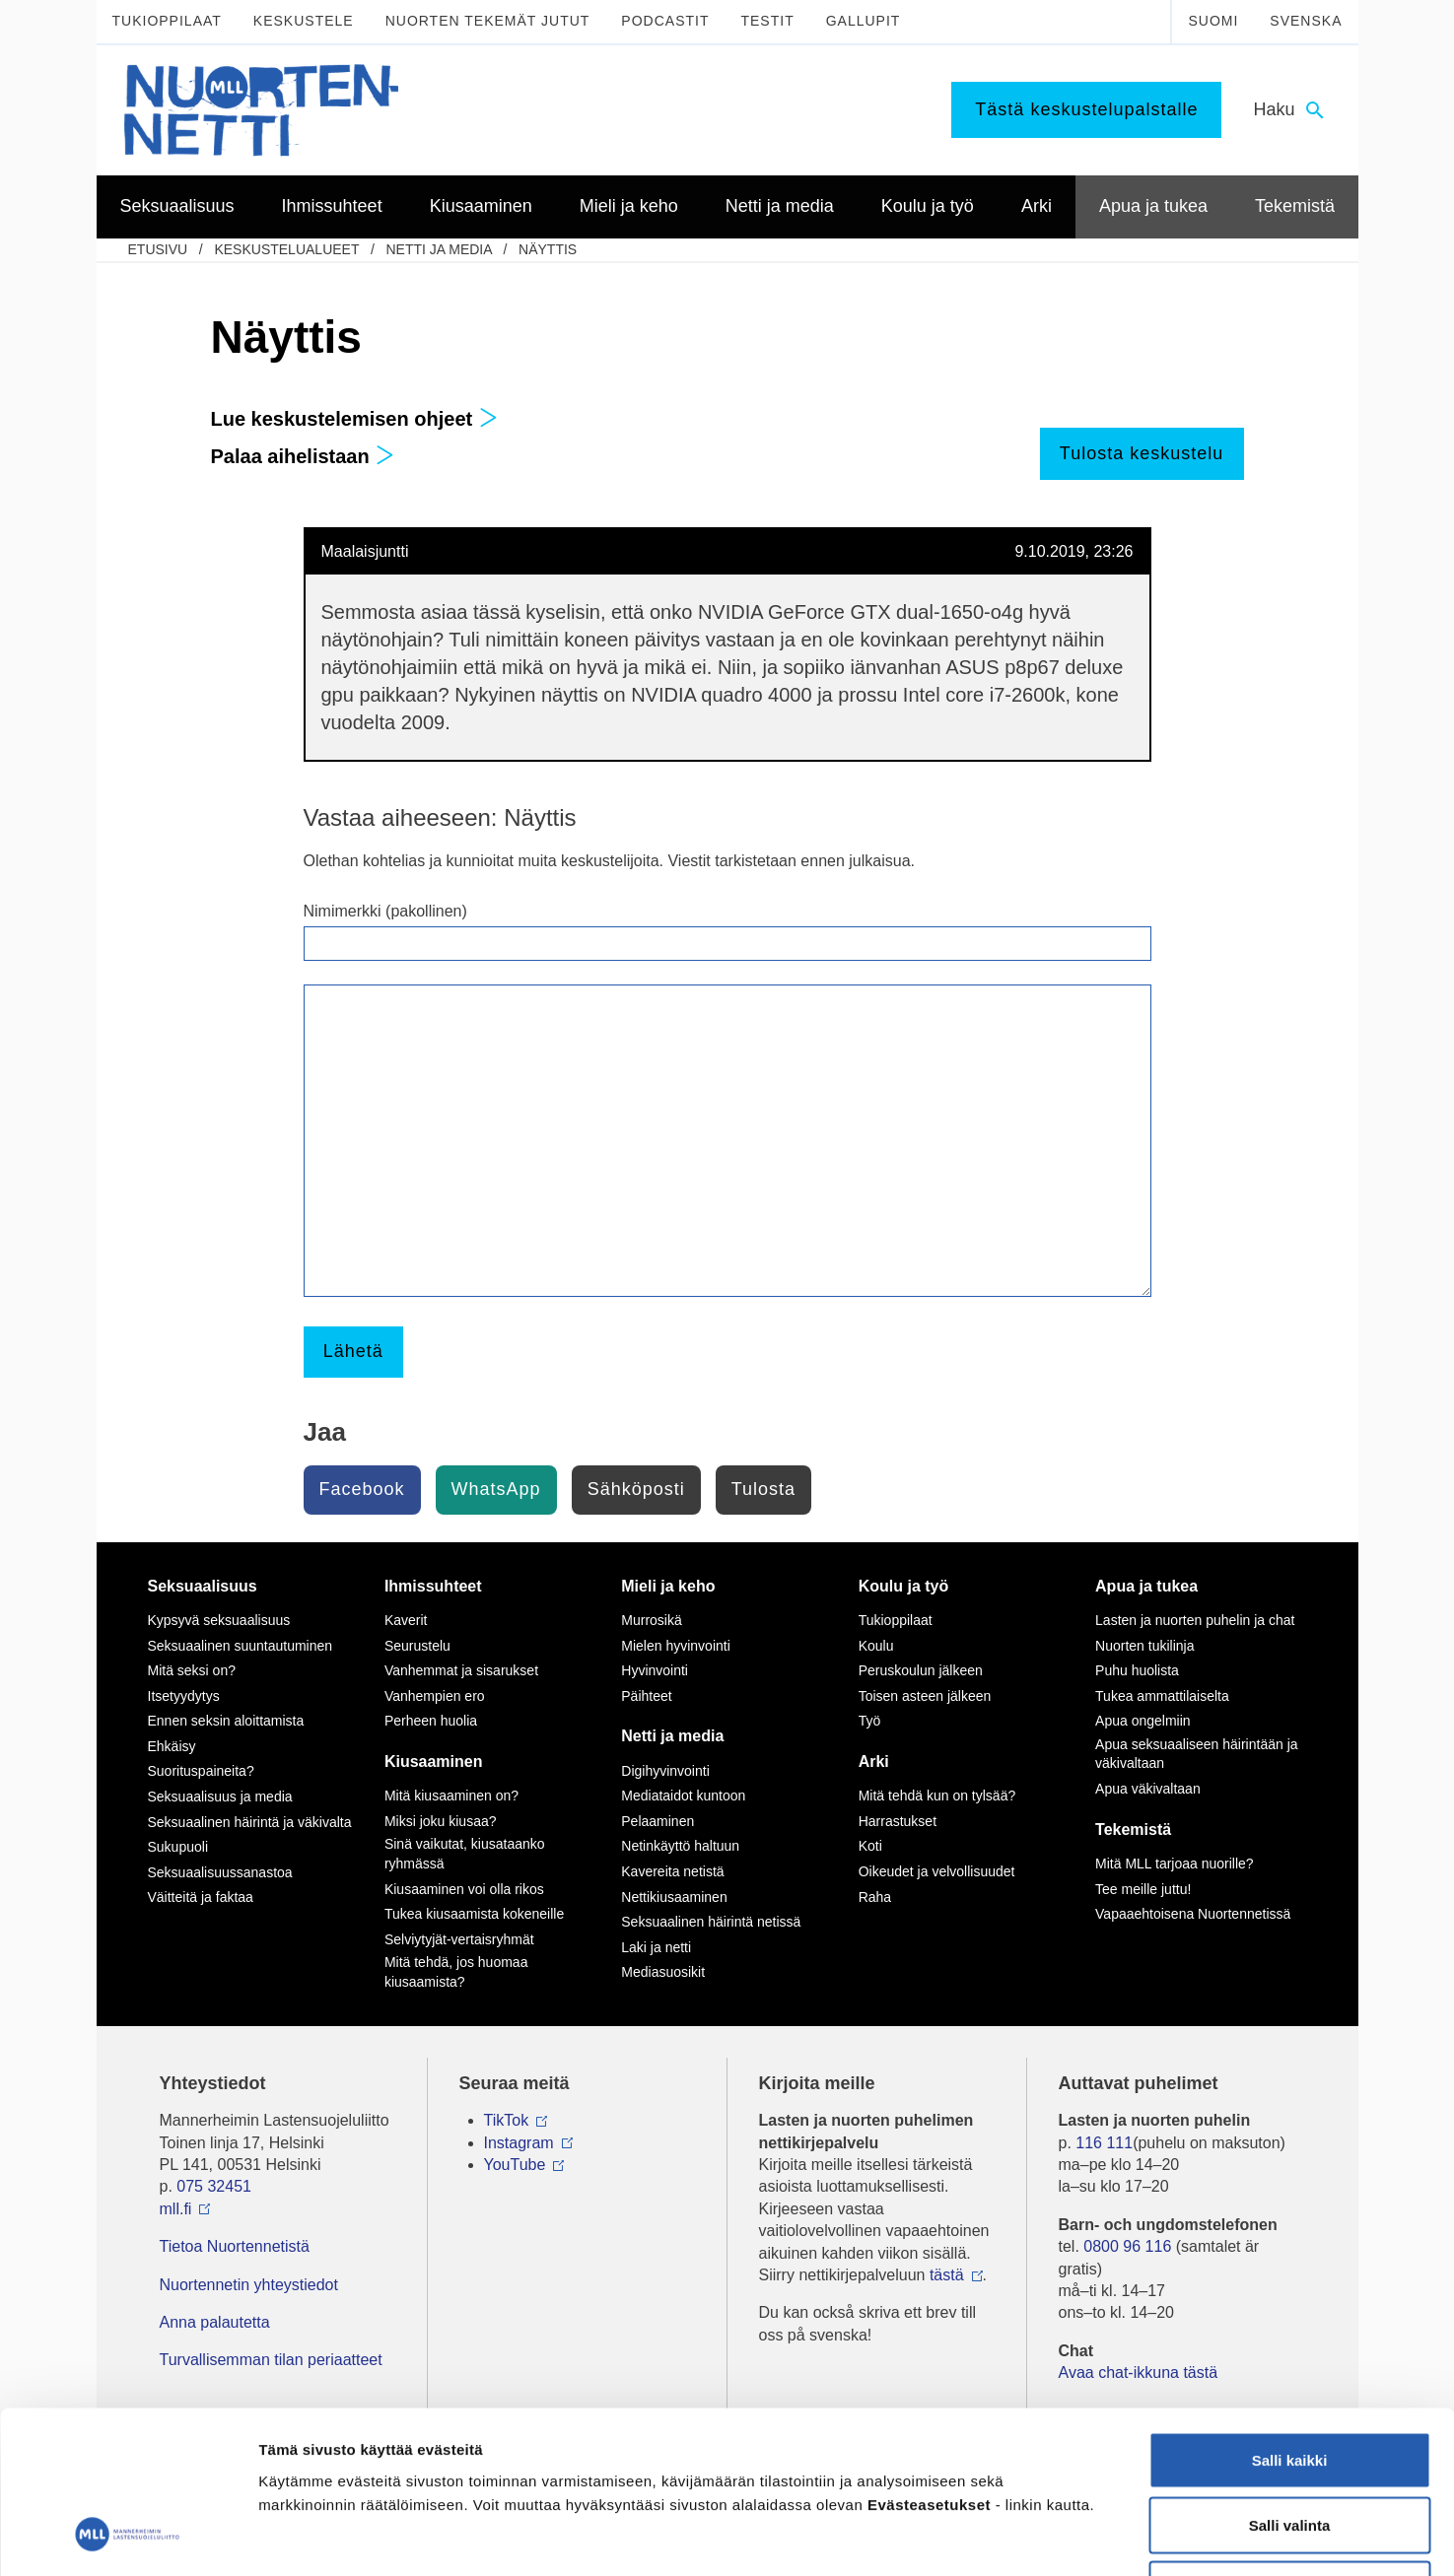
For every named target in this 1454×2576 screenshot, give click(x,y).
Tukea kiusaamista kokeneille (474, 1914)
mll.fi (176, 2209)
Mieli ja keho (668, 1586)
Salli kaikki (1290, 2317)
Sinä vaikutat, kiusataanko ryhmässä (464, 1853)
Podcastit (665, 21)
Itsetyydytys (184, 1696)
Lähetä (353, 1351)
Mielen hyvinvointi (675, 1646)
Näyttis (548, 249)
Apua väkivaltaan (1148, 1788)
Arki (874, 1761)
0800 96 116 (1127, 2246)
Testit (767, 21)
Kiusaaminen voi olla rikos (464, 1889)
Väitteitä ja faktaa (200, 1897)
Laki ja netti (656, 1947)
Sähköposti (636, 1489)
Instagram (519, 2143)
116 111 (1104, 2143)
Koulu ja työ (904, 1586)
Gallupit (863, 21)
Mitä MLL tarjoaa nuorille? (1174, 1863)
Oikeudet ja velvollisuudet (937, 1871)
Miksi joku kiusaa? (440, 1821)
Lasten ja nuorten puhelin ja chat (1194, 1620)
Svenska (1306, 21)
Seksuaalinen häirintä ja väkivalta (250, 1822)
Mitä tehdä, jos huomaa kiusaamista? (456, 1972)
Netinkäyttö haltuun (680, 1846)
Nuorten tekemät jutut (487, 21)
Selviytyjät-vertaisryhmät (459, 1939)
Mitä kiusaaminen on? (451, 1795)
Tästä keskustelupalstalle (1086, 109)
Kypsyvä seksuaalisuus (219, 1620)
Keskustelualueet (286, 249)
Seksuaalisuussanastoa (220, 1872)
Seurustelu (417, 1646)
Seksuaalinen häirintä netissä (710, 1922)
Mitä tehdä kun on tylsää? (937, 1795)
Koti (870, 1846)
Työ (870, 1721)
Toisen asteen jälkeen (925, 1696)
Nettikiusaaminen (674, 1897)
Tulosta (763, 1489)
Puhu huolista (1137, 1670)
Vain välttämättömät (1289, 2446)
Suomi (1213, 21)
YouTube (515, 2164)
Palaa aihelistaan (303, 456)
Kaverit (406, 1620)
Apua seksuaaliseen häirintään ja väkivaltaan (1196, 1754)
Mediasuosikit (663, 1972)
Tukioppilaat (167, 21)
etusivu (158, 249)
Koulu (876, 1646)
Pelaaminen (657, 1821)
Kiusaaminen (433, 1761)
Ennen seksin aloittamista (226, 1721)
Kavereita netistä (672, 1871)
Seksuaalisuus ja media (220, 1796)
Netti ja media (438, 249)
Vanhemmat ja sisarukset (461, 1670)
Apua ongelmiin (1143, 1721)
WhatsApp (496, 1489)
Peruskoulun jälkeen (921, 1670)
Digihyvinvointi (665, 1771)
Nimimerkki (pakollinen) (385, 911)
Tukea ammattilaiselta (1162, 1696)
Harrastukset (897, 1821)
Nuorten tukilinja (1144, 1646)
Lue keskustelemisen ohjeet (354, 419)
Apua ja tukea (1146, 1586)
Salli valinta (1290, 2382)
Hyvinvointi (654, 1670)
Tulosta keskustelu (1141, 453)
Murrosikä (651, 1620)
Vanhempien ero (434, 1696)
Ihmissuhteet (433, 1586)
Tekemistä (1133, 1829)
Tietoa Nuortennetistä (235, 2246)
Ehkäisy (172, 1746)
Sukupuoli (178, 1847)
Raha (875, 1897)
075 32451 (213, 2186)
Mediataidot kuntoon (683, 1795)
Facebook (362, 1489)
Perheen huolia (430, 1721)
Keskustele (303, 21)
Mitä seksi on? (192, 1670)
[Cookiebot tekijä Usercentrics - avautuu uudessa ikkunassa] (127, 2537)
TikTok (506, 2120)
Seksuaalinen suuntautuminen (240, 1646)
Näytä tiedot (1054, 2537)
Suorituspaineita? (201, 1771)
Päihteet (646, 1696)
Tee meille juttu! (1143, 1889)
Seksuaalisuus (202, 1586)
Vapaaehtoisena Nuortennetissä (1192, 1914)
